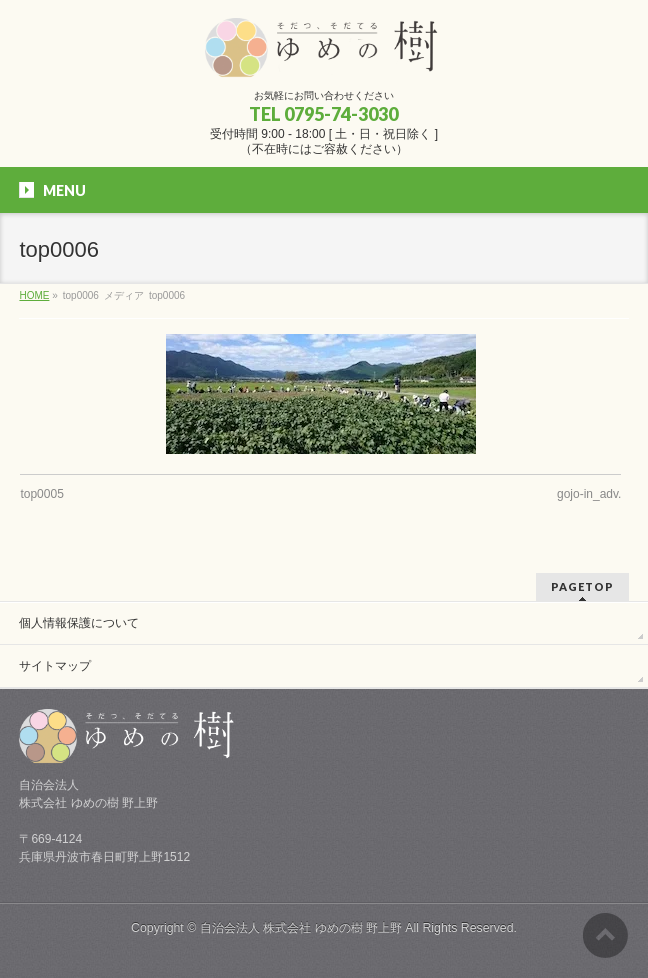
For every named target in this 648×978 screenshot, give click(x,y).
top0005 (41, 494)
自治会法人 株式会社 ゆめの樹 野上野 (301, 928)
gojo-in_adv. (589, 494)
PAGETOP (582, 586)
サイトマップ (55, 666)
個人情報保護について (79, 623)
